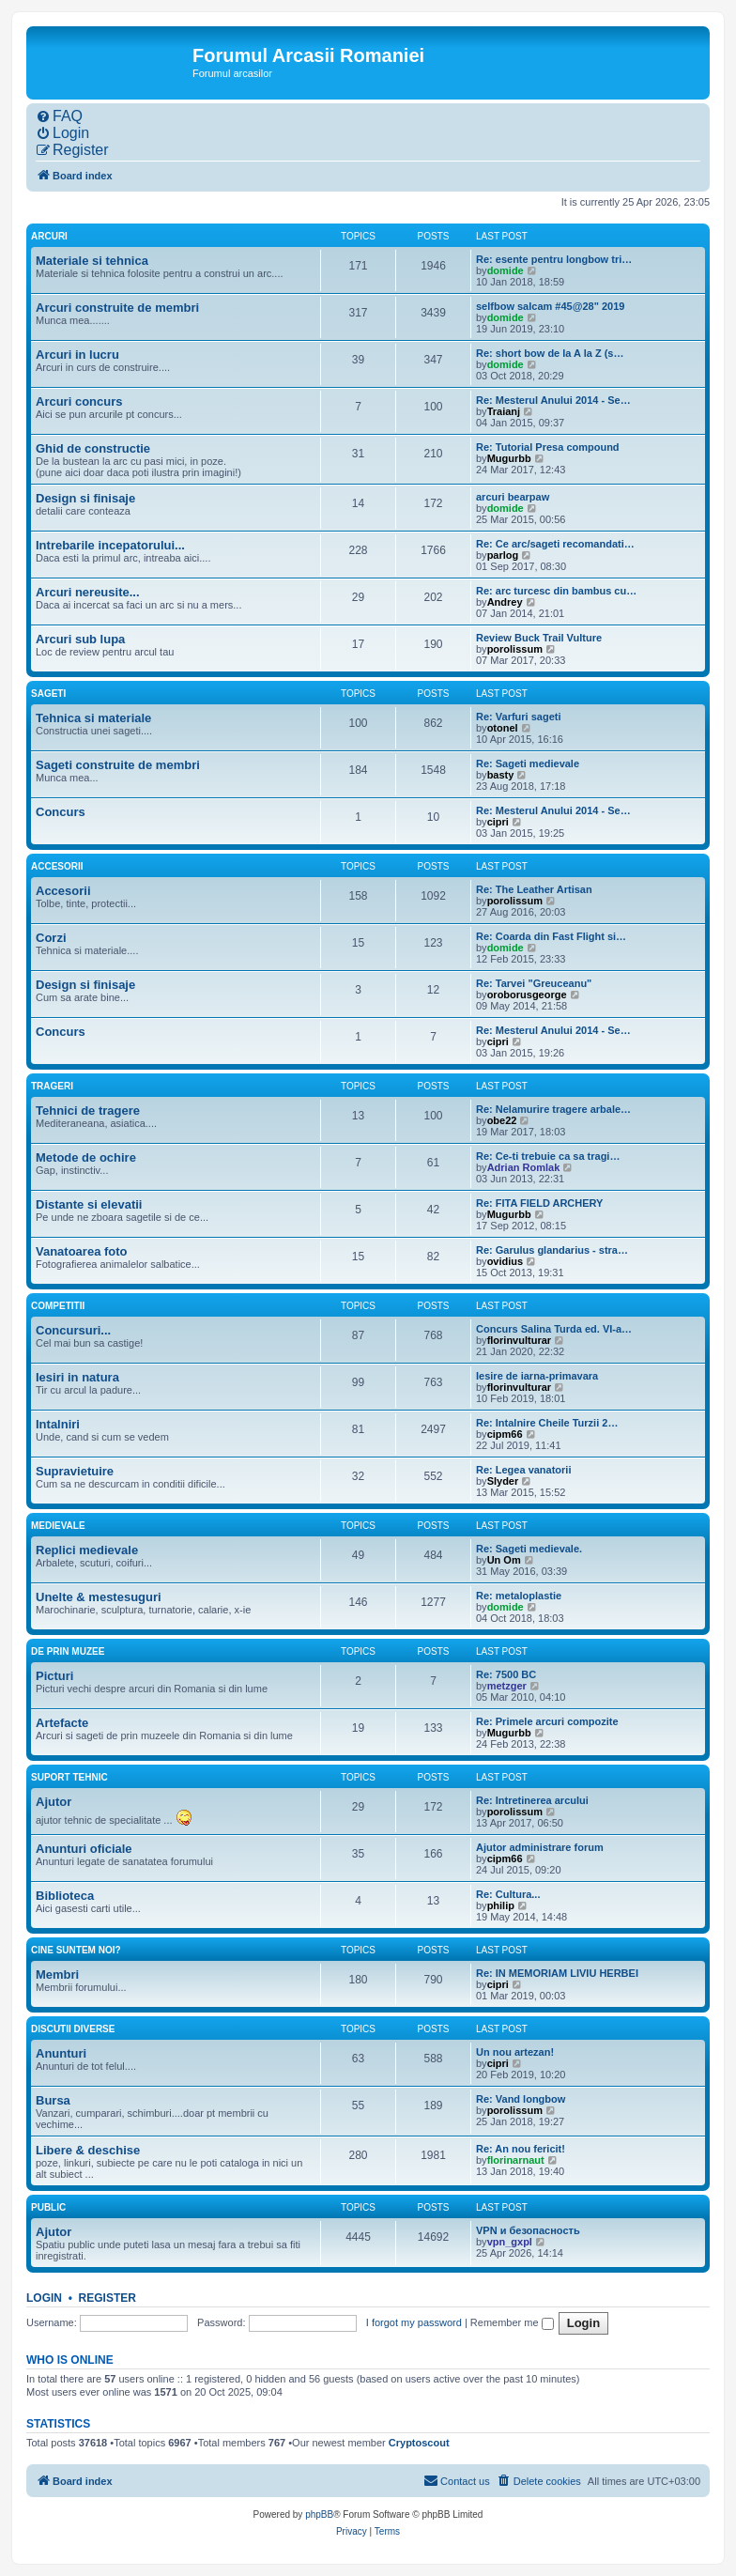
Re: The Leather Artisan (534, 889)
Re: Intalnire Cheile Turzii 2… (547, 1422)
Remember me (512, 2322)
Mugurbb (509, 458)
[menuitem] (59, 116)
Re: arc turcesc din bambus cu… (556, 590)
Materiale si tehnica (92, 261)
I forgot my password (414, 2322)
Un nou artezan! (515, 2052)
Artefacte (62, 1723)
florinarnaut (515, 2160)
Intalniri (58, 1424)
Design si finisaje (85, 498)
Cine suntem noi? (76, 1950)
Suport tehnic (69, 1777)
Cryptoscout (419, 2442)
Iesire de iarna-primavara (537, 1375)
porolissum (515, 649)
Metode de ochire (86, 1157)
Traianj (503, 411)
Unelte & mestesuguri (98, 1597)
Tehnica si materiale (93, 718)
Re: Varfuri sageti (518, 716)
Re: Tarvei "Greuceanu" (533, 983)
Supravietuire (75, 1471)
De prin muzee (67, 1651)
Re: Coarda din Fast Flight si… (551, 936)
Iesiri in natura (77, 1377)
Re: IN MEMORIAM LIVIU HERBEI (557, 1973)
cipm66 (505, 1434)
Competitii (57, 1306)
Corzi (51, 938)
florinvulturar (519, 1340)
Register (107, 2298)
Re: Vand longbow (520, 2099)
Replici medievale (87, 1550)
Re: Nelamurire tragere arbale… (553, 1109)
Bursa (53, 2100)
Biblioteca (65, 1896)
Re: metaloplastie (518, 1595)
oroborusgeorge (527, 994)
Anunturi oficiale (84, 1849)
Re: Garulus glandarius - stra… (552, 1250)
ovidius (505, 1261)
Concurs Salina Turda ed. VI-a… (554, 1328)
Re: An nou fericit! (520, 2148)
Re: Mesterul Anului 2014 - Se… (553, 400)
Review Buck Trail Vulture (539, 637)
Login (44, 2298)
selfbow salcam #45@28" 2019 (550, 306)
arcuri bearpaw (512, 496)
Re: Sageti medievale (527, 763)
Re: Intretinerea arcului (532, 1800)
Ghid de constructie (93, 448)
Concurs (60, 812)
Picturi (54, 1676)
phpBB (319, 2514)
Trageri (52, 1086)
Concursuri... (73, 1330)
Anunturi (61, 2053)
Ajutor (53, 1802)
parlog (503, 555)
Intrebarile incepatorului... (110, 545)
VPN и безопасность (528, 2230)
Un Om (504, 1560)
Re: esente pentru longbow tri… (554, 259)
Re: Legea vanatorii (523, 1469)
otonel (502, 727)
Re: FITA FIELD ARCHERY (539, 1203)
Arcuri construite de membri (117, 308)
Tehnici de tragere (88, 1110)
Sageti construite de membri (118, 765)
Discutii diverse (73, 2029)
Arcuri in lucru (77, 354)
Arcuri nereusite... (88, 592)
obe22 (502, 1120)
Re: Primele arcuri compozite (547, 1721)
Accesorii (57, 866)
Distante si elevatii (89, 1204)
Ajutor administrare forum (540, 1847)
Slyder (503, 1481)
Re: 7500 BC (506, 1674)
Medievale (58, 1525)
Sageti (48, 693)
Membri (57, 1974)
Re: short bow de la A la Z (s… (549, 353)
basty (500, 774)
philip (500, 1905)
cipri (498, 821)
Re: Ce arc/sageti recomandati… (555, 543)
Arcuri (49, 236)
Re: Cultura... (508, 1894)
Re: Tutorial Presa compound (548, 447)
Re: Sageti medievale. (529, 1548)
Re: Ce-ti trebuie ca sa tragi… (548, 1156)
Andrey (505, 602)
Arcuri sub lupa (80, 639)
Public (48, 2207)
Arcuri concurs (79, 401)
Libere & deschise (88, 2150)
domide (505, 270)
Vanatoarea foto (82, 1251)
